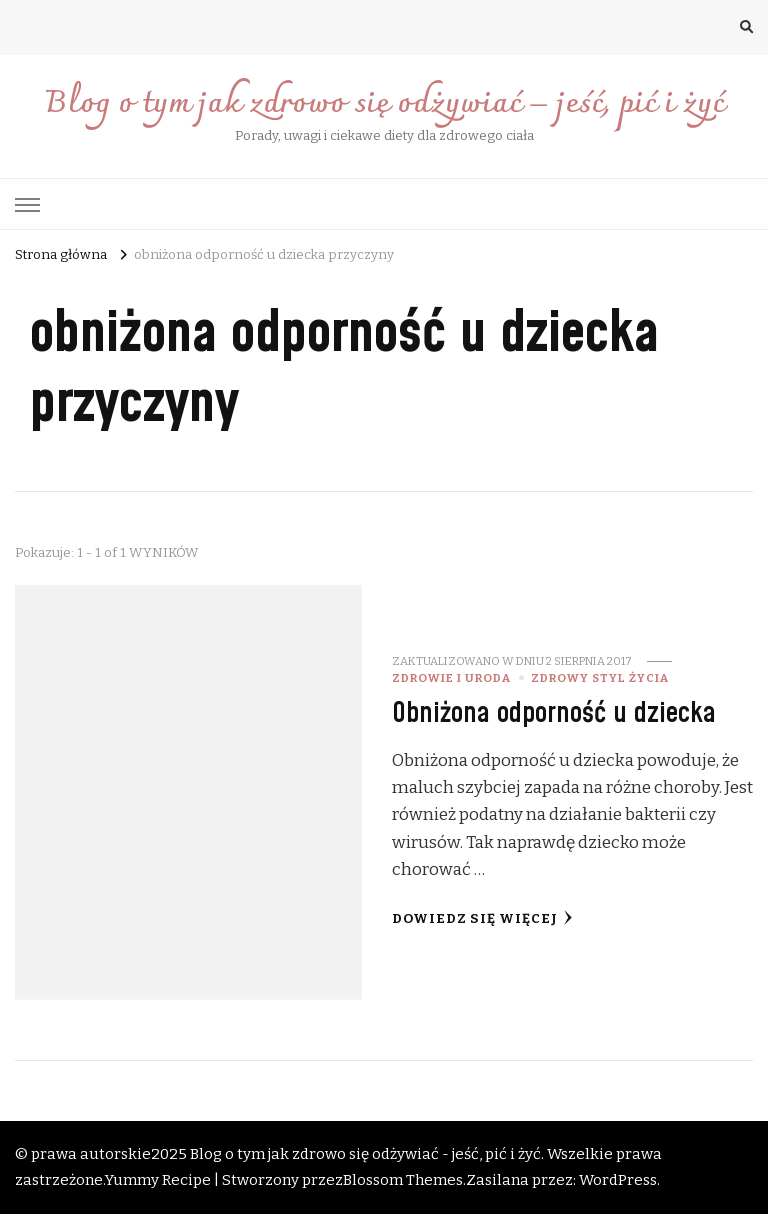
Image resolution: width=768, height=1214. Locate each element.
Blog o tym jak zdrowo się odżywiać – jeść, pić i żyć (384, 104)
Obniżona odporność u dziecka (554, 713)
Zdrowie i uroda (451, 678)
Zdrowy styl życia (600, 678)
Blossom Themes (403, 1180)
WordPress (618, 1180)
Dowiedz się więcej (482, 918)
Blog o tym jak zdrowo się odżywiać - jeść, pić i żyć (365, 1154)
